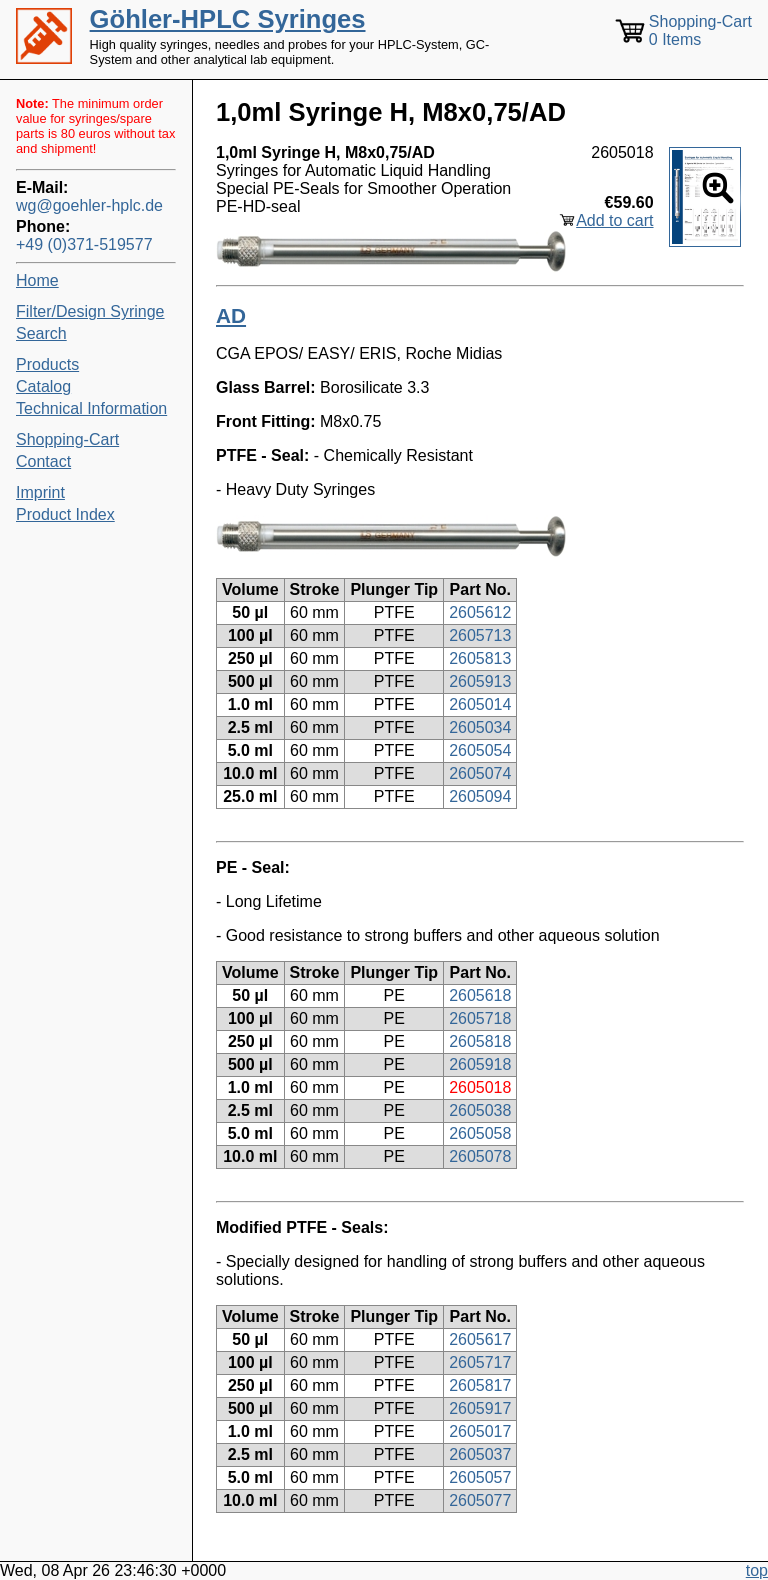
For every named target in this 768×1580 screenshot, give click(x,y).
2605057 (480, 1477)
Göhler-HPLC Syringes (228, 19)
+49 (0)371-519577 (84, 244)
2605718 (480, 1018)
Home (37, 280)
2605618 (480, 995)
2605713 (480, 635)
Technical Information (91, 408)
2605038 (480, 1110)
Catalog (43, 386)
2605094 (480, 796)
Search (41, 333)
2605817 (480, 1385)
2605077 (480, 1500)
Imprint (40, 492)
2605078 (480, 1156)
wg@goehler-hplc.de (89, 205)
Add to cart (614, 220)
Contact (43, 461)
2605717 (480, 1362)
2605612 (480, 612)
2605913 (480, 681)
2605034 (480, 727)
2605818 (480, 1041)
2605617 (480, 1339)
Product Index (65, 514)
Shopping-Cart (67, 439)
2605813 (480, 658)
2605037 (480, 1454)
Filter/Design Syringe (90, 311)
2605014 (480, 704)
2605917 (480, 1408)
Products (47, 364)
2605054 (480, 750)
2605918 (480, 1064)
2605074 (480, 773)
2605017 (480, 1431)
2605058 (480, 1133)
